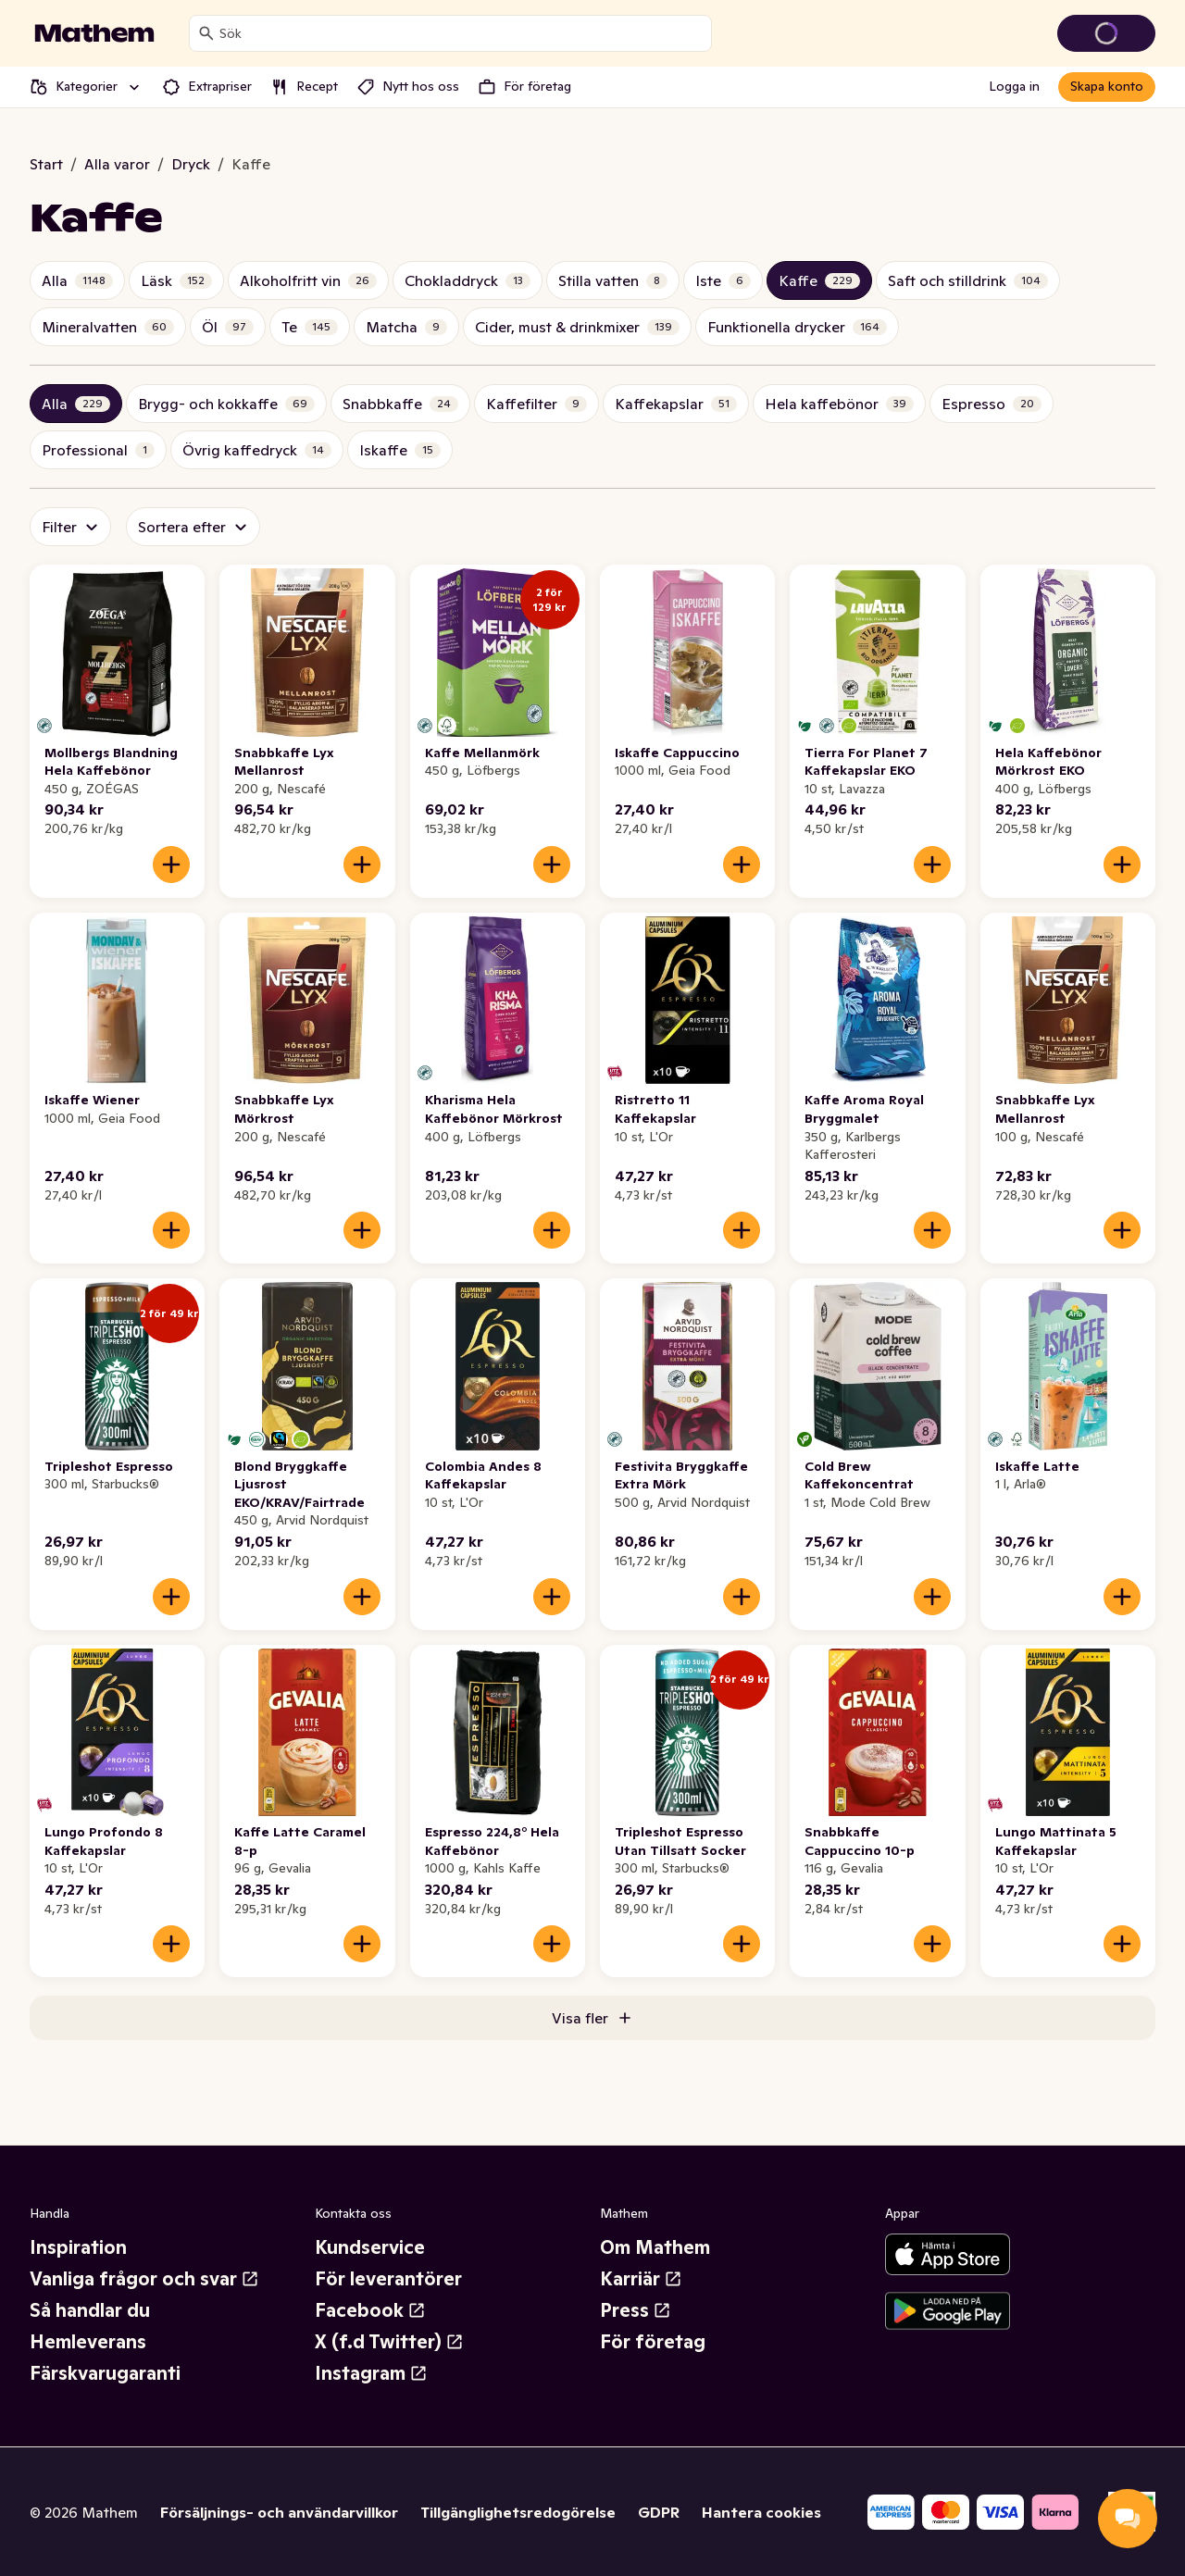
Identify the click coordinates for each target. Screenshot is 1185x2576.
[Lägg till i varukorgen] (171, 864)
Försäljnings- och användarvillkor (279, 2512)
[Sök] (206, 33)
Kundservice (370, 2247)
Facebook (370, 2310)
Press (635, 2310)
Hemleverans (88, 2342)
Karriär (641, 2279)
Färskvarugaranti (105, 2373)
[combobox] (461, 33)
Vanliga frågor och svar (144, 2279)
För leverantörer (388, 2279)
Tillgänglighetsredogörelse (518, 2512)
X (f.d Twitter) (389, 2342)
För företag (652, 2342)
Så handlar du (90, 2310)
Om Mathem (655, 2247)
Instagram (371, 2373)
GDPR (659, 2512)
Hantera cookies (761, 2512)
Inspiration (78, 2247)
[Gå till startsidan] (94, 33)
